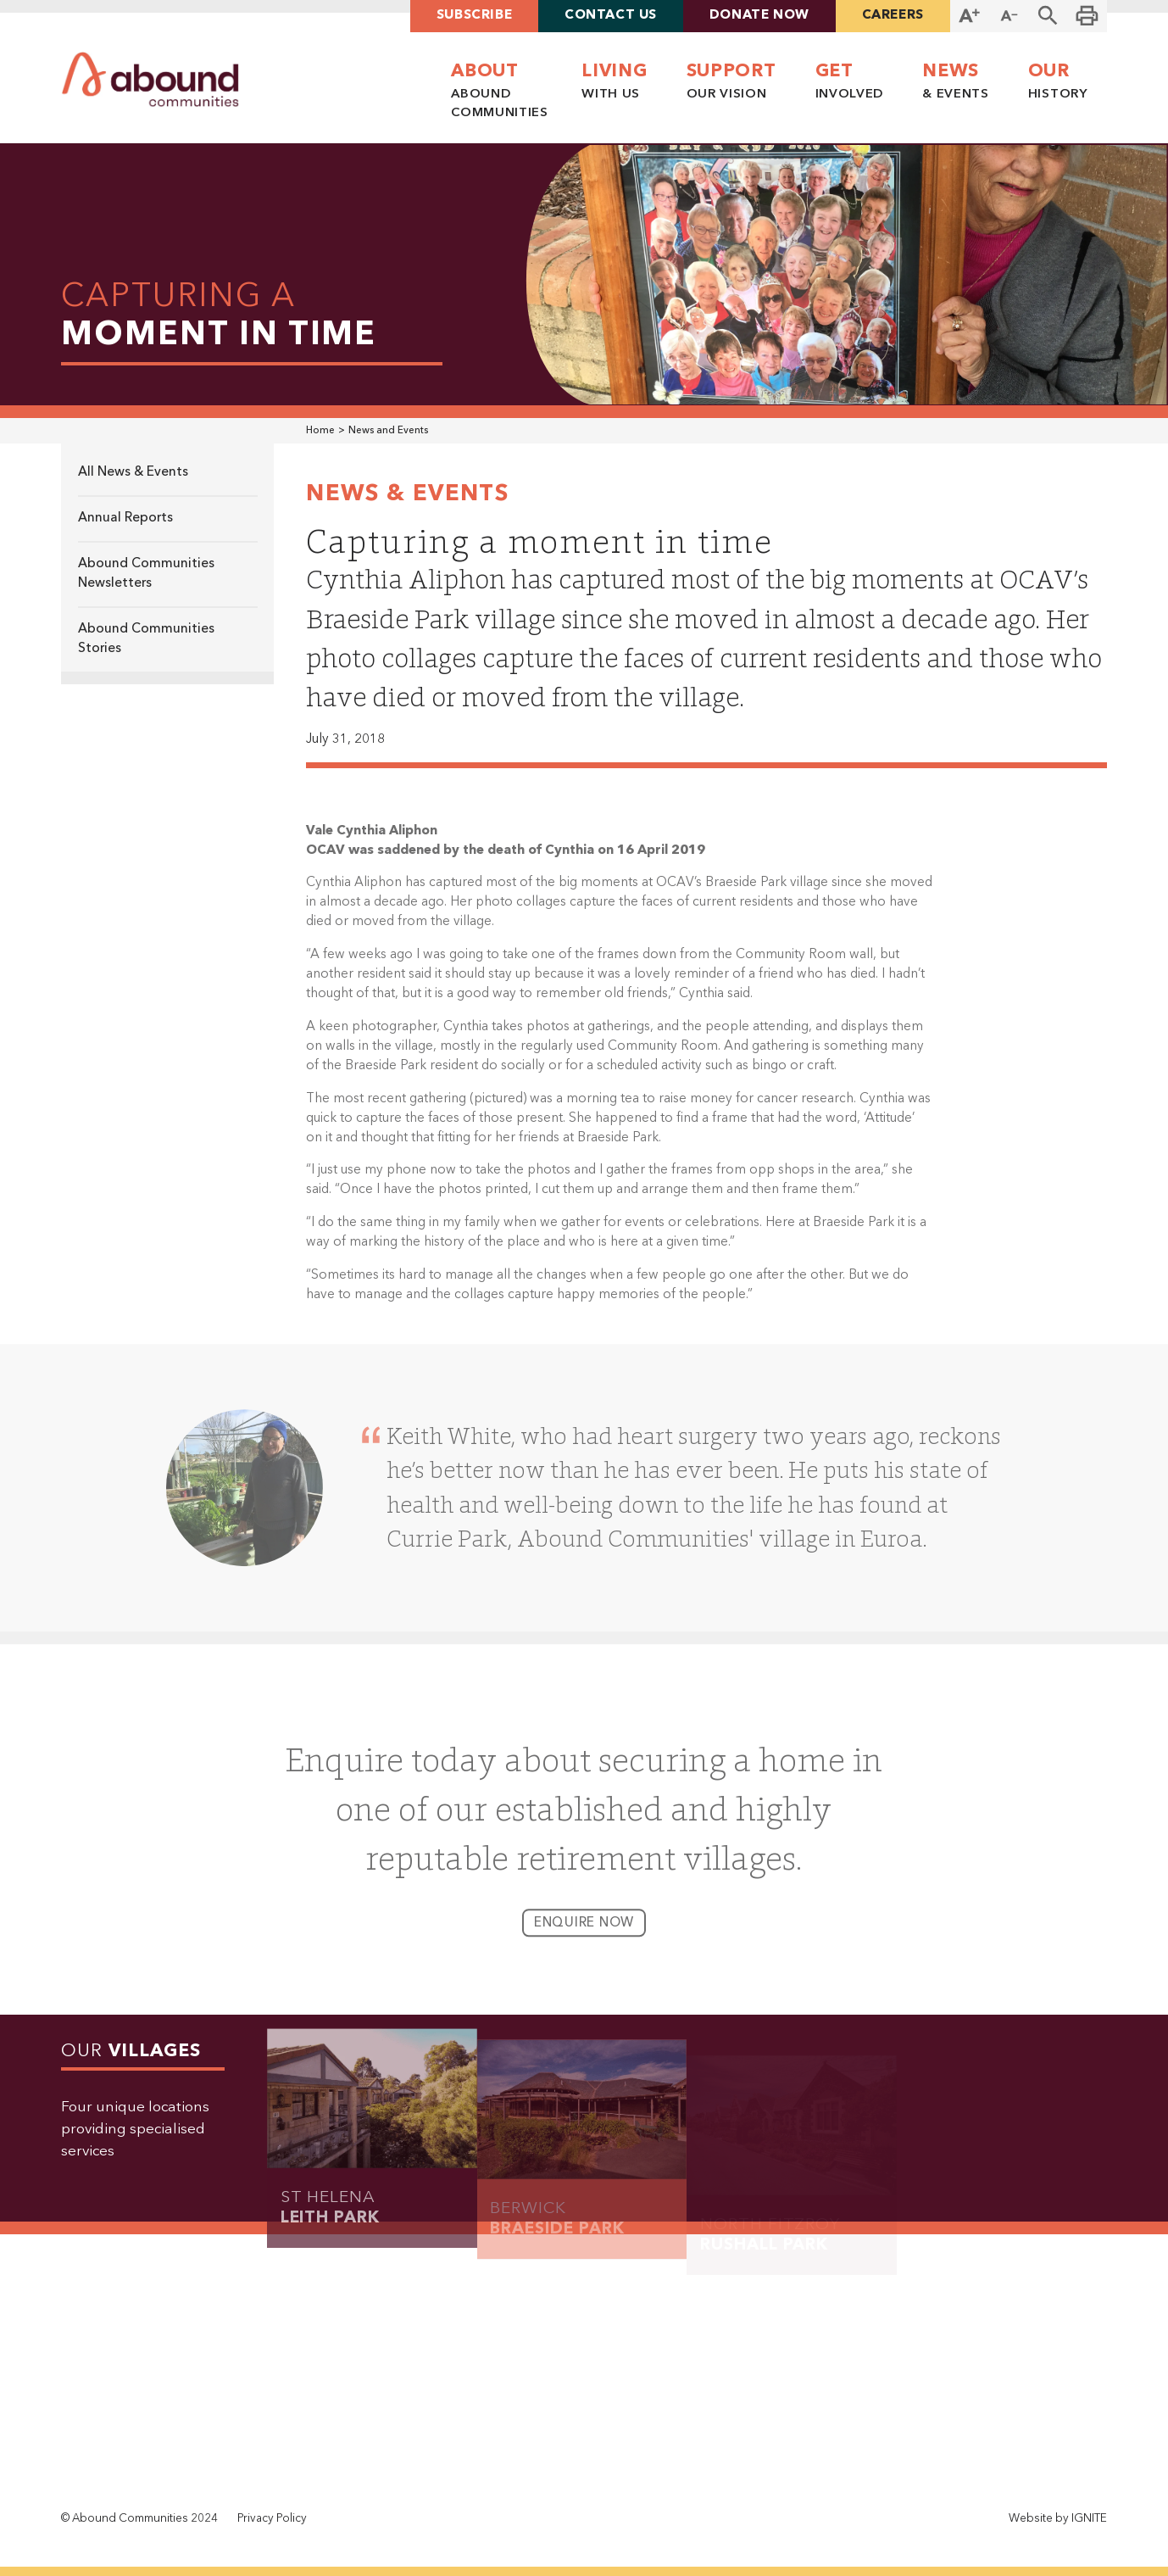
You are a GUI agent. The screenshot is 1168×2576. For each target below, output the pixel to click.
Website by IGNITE (1058, 2518)
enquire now (584, 1936)
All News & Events (133, 472)
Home (320, 431)
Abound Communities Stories (146, 638)
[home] (150, 80)
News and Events (388, 431)
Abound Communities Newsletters (146, 573)
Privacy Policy (272, 2518)
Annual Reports (125, 518)
